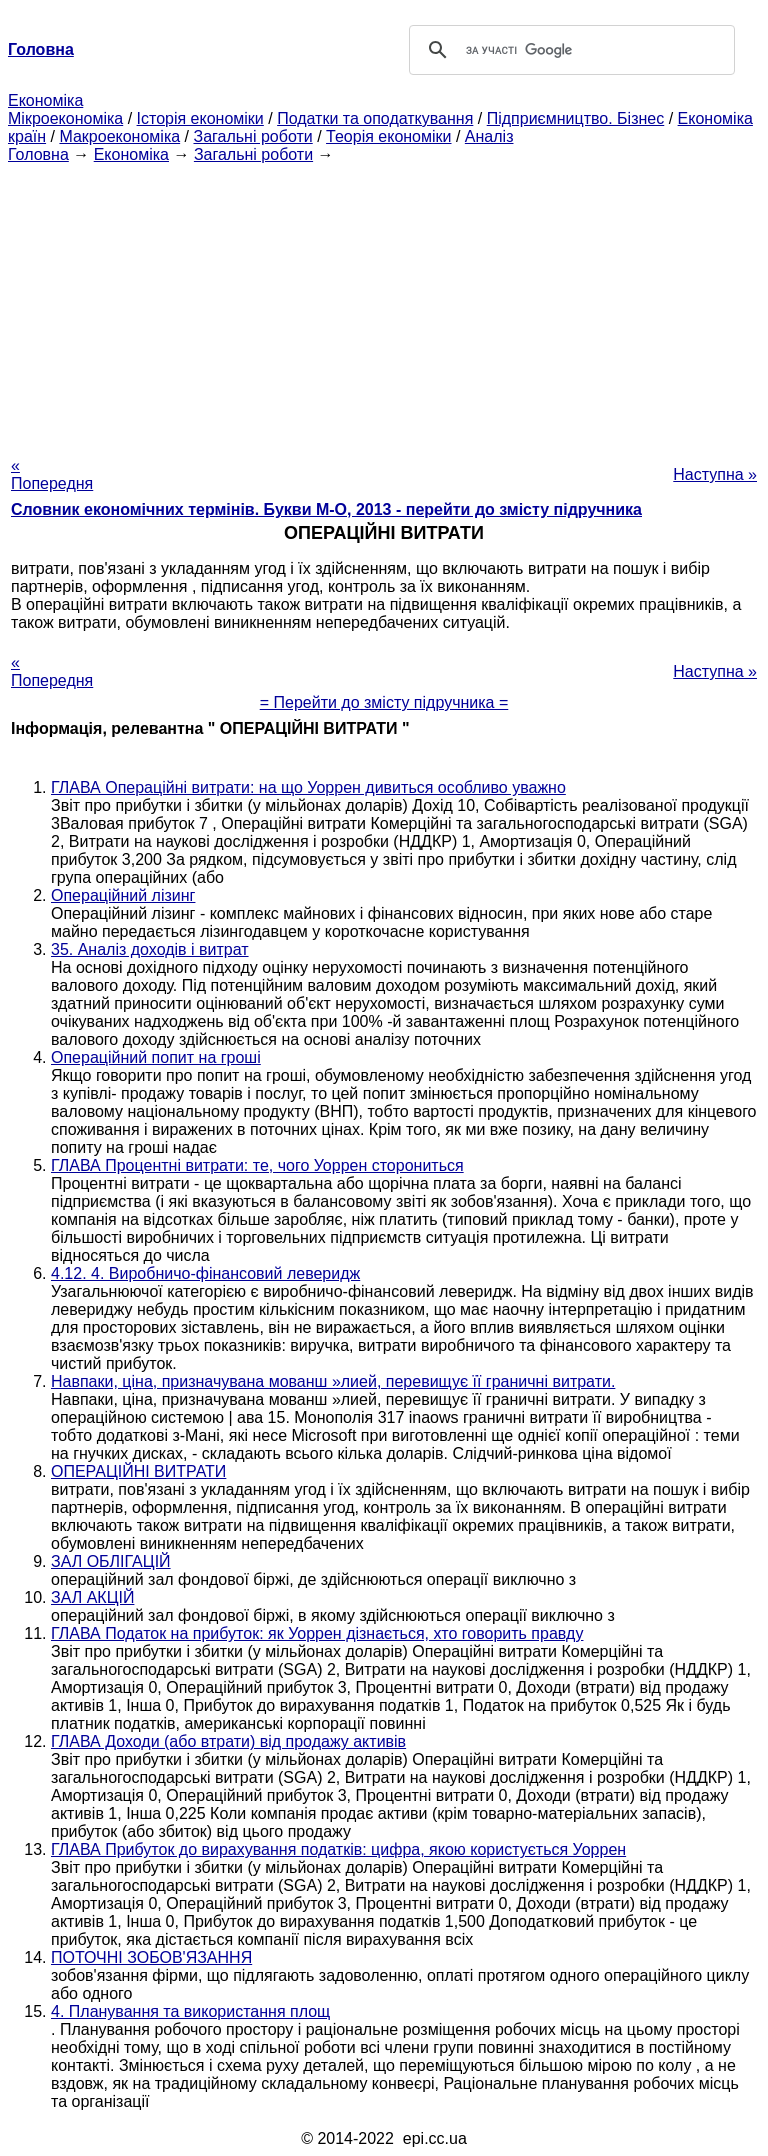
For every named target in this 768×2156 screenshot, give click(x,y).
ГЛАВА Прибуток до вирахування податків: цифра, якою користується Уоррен (338, 1849)
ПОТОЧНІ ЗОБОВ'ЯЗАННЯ (151, 1957)
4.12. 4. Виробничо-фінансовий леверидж (205, 1273)
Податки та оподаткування (375, 118)
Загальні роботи (252, 136)
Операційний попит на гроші (156, 1057)
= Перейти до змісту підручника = (384, 702)
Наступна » (715, 474)
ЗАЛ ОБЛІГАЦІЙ (111, 1561)
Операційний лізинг (123, 895)
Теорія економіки (388, 136)
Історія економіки (200, 118)
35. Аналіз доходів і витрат (150, 949)
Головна (38, 154)
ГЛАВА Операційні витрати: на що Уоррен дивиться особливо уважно (308, 787)
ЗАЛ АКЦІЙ (92, 1597)
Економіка (45, 100)
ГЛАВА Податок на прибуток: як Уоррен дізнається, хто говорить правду (317, 1633)
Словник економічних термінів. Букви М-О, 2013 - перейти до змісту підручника (326, 509)
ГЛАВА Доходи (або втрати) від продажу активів (228, 1741)
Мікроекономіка (65, 118)
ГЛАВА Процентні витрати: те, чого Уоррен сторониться (257, 1165)
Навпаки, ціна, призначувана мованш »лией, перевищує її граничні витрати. (333, 1381)
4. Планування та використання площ (190, 2011)
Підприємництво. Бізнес (576, 118)
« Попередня (52, 474)
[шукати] (569, 50)
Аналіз (489, 136)
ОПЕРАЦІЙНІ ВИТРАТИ (138, 1471)
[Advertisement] (384, 304)
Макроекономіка (119, 136)
